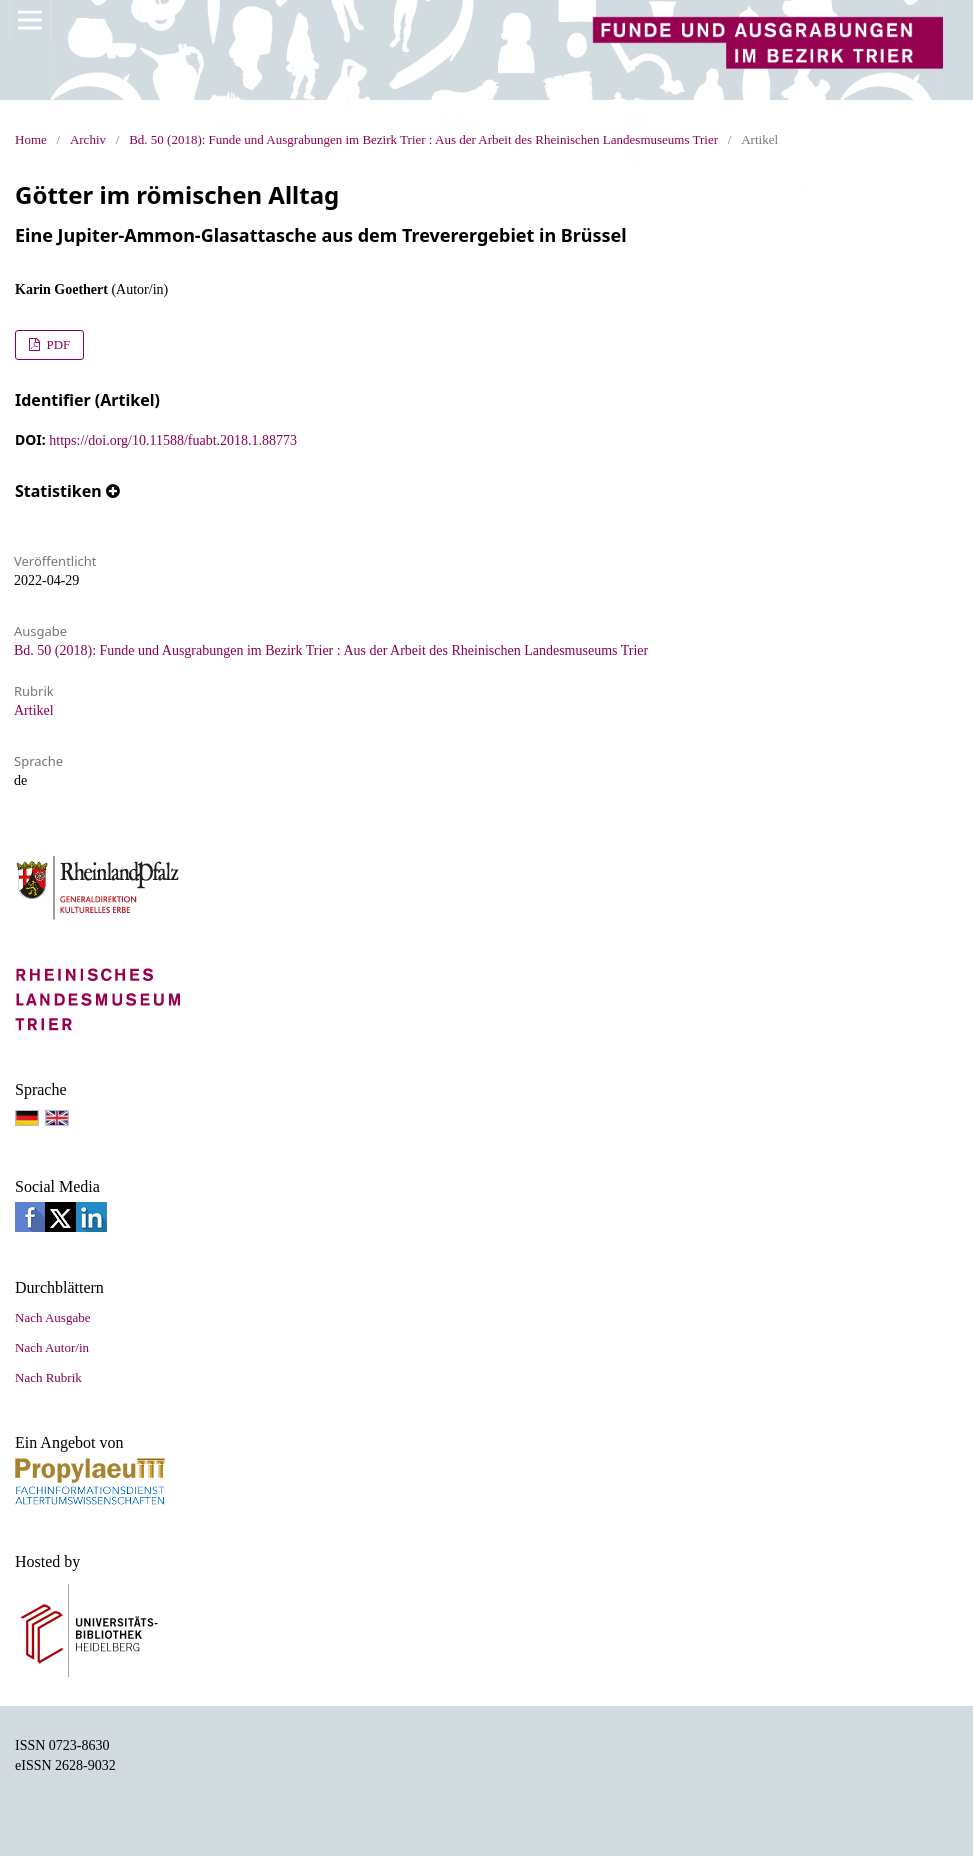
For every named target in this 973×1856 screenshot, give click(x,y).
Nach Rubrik (48, 1377)
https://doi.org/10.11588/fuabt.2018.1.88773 (173, 440)
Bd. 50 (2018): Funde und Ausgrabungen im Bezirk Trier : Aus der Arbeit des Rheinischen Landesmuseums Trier (423, 139)
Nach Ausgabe (52, 1317)
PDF (56, 344)
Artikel (34, 710)
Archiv (88, 139)
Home (31, 139)
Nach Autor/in (52, 1347)
